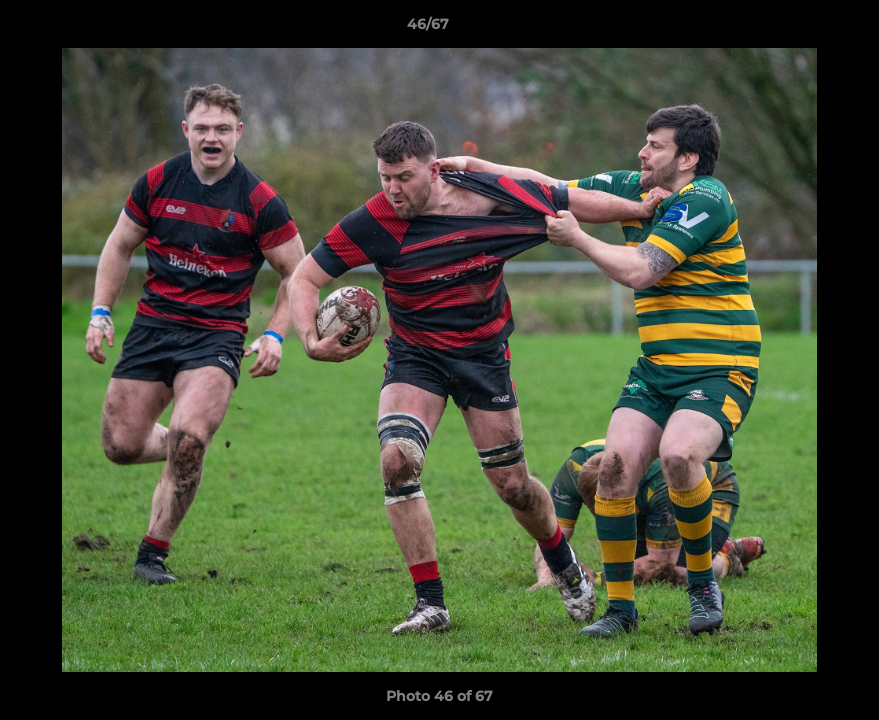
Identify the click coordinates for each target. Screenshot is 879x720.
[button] (795, 29)
